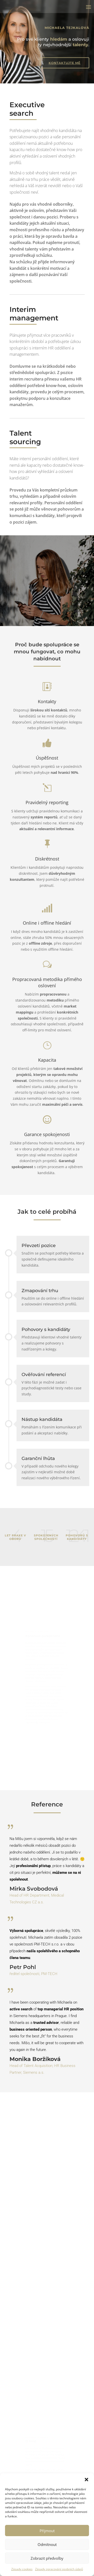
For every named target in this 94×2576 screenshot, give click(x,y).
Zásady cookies (22, 2569)
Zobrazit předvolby (47, 2558)
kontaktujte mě (64, 20)
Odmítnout (47, 2544)
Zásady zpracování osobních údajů (59, 2569)
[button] (86, 2479)
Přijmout (47, 2530)
